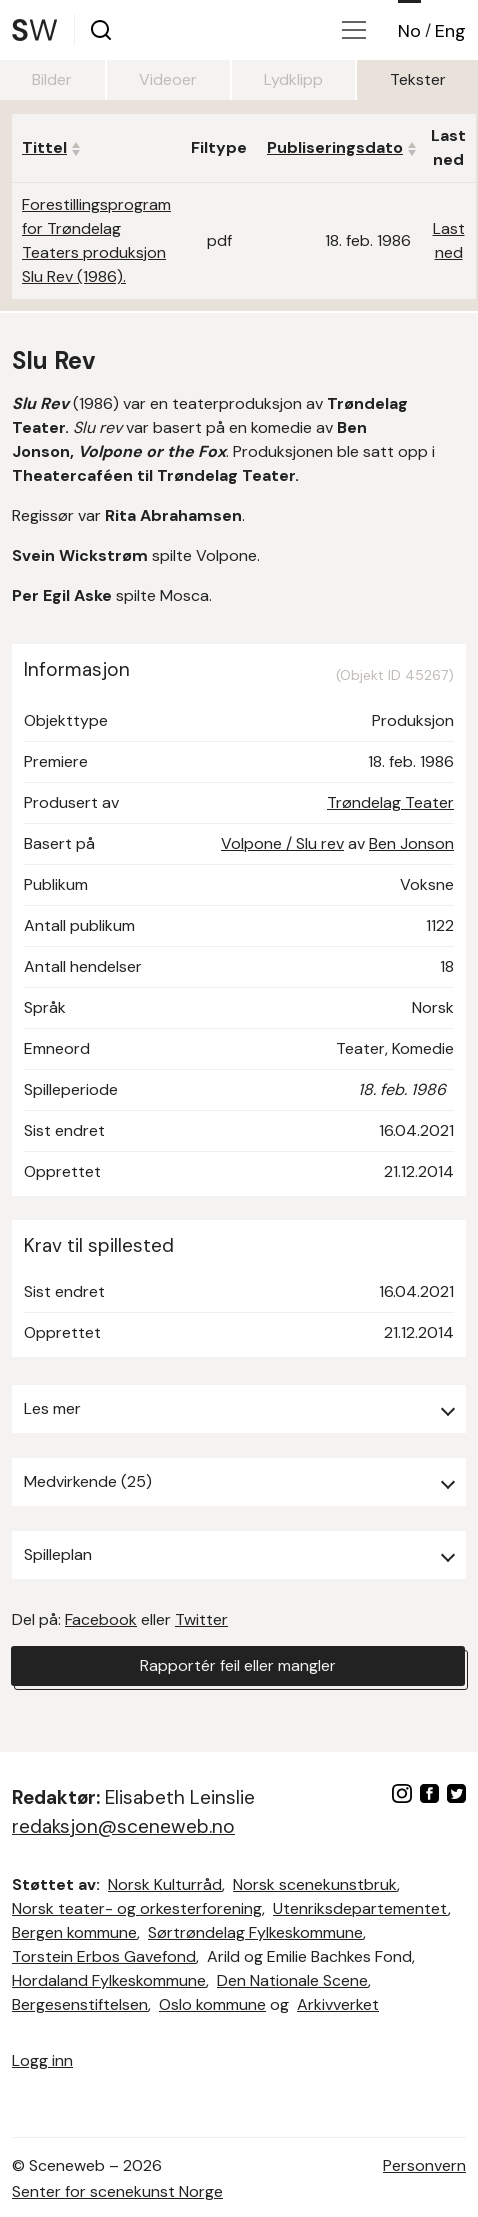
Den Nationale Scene (292, 1980)
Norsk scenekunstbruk (315, 1884)
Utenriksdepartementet (360, 1908)
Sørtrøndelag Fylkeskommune (255, 1932)
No (409, 31)
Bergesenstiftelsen (80, 2004)
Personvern (424, 2165)
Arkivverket (338, 2004)
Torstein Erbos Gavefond (104, 1956)
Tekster (418, 79)
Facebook (101, 1619)
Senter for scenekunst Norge (117, 2191)
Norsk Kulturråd (165, 1884)
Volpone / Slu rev (282, 843)
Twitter (201, 1619)
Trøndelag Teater (390, 802)
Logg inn (42, 2060)
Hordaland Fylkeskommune (109, 1980)
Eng (450, 31)
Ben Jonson (411, 843)
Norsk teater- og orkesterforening (137, 1908)
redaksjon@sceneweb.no (123, 1826)
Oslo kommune (212, 2004)
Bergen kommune (74, 1932)
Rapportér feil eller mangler (238, 1665)
